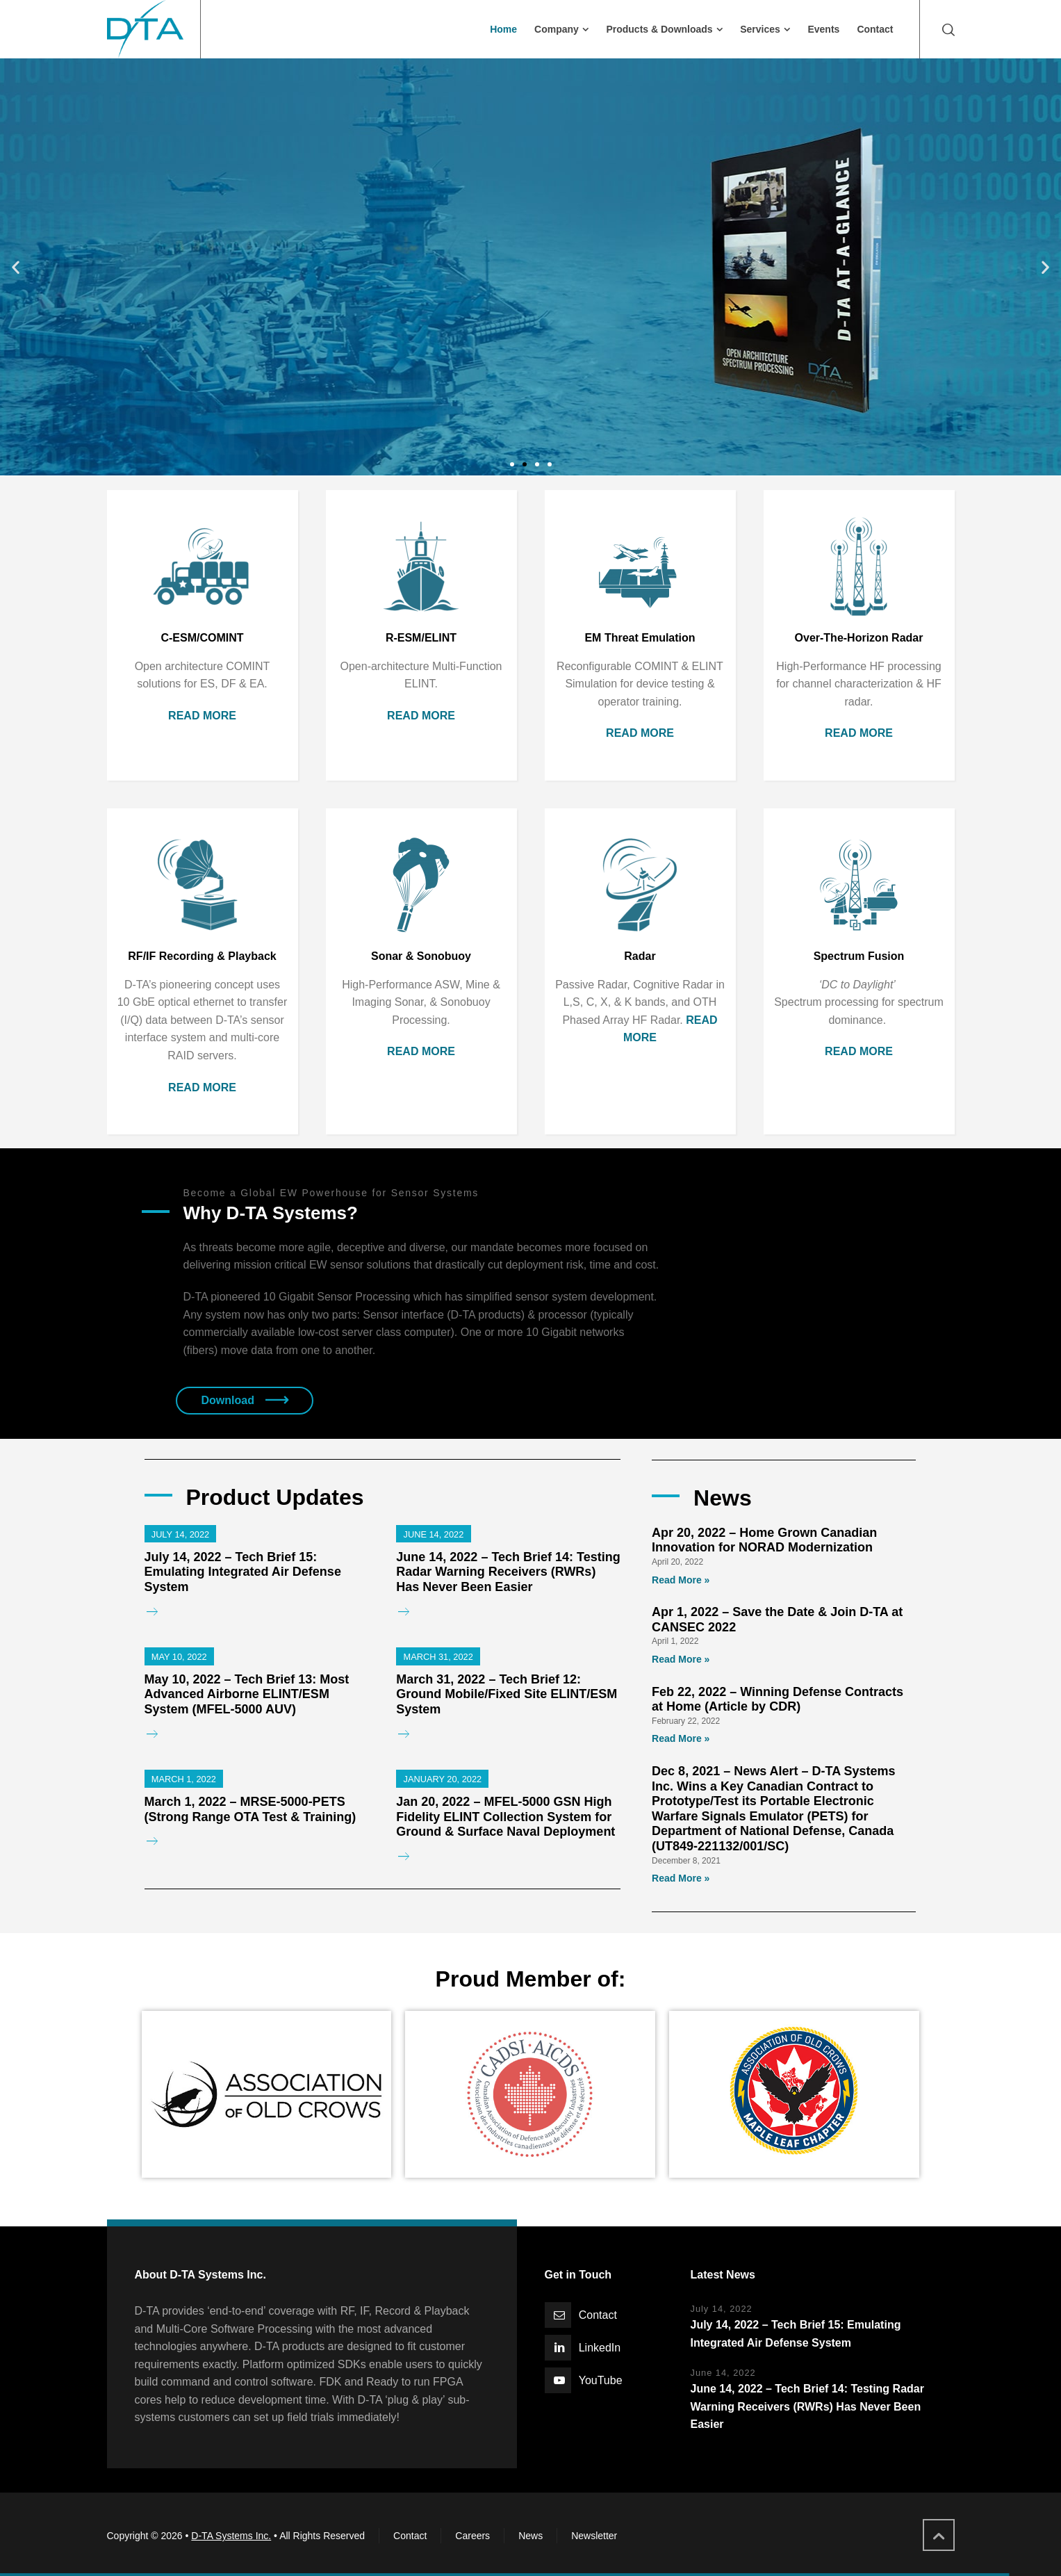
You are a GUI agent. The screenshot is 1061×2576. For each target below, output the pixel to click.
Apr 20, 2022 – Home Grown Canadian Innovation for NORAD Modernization (764, 1540)
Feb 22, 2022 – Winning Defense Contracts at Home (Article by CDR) (777, 1699)
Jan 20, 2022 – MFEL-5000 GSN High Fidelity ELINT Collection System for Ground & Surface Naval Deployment (505, 1817)
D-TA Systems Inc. (231, 2535)
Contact (598, 2315)
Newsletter (594, 2535)
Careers (472, 2535)
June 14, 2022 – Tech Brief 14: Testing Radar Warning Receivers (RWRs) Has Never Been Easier (508, 1572)
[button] (512, 464)
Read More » (680, 1579)
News (530, 2535)
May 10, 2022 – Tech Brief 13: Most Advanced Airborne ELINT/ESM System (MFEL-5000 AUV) (247, 1694)
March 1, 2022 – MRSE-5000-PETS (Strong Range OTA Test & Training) (250, 1809)
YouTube (601, 2380)
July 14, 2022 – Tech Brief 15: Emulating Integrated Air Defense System (243, 1572)
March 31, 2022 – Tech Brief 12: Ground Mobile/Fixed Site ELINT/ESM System (506, 1694)
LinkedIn (600, 2348)
